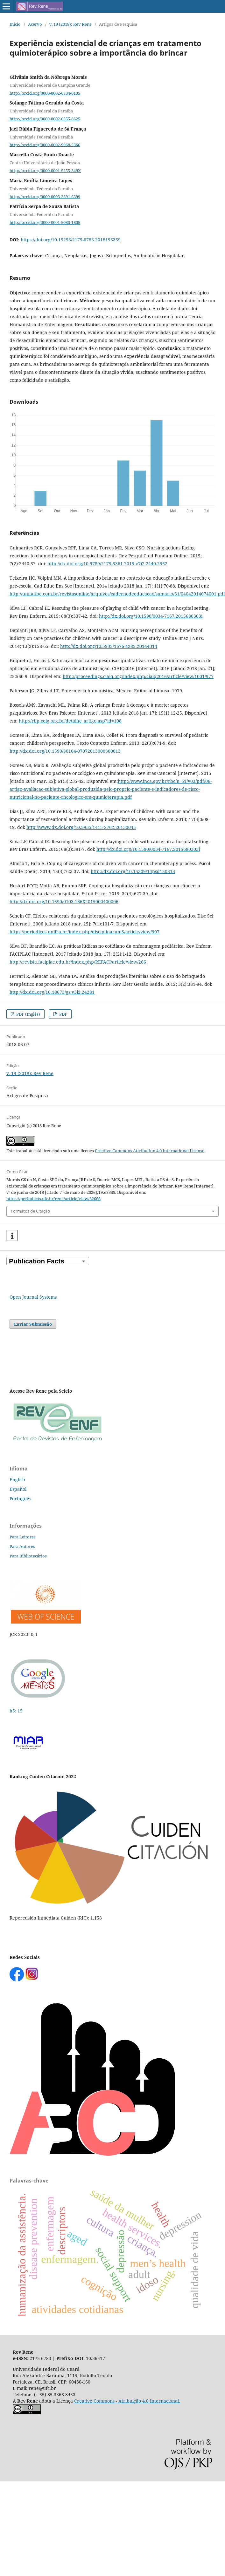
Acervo (35, 24)
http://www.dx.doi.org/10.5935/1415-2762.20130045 (81, 827)
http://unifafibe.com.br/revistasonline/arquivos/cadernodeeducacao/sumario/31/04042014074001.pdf (117, 594)
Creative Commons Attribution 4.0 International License (149, 1150)
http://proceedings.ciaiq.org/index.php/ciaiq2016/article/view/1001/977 (138, 676)
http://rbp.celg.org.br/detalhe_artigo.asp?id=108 (70, 721)
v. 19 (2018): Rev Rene (70, 24)
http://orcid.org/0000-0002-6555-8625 (45, 119)
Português (20, 1499)
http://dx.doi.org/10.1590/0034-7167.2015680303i (150, 616)
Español (18, 1489)
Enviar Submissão (33, 1324)
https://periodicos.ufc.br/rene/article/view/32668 (53, 1198)
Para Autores (22, 1546)
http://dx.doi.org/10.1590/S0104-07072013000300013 (65, 751)
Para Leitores (23, 1537)
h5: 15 (17, 1711)
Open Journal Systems (33, 1297)
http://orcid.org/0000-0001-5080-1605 (45, 222)
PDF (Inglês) (27, 1014)
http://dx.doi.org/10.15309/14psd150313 (133, 871)
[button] (12, 1235)
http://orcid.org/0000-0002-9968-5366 (45, 144)
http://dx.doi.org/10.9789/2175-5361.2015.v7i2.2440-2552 (107, 564)
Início (15, 24)
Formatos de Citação (30, 1211)
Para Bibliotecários (28, 1556)
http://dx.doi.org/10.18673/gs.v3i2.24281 (52, 992)
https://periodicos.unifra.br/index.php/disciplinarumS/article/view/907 (84, 932)
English (17, 1479)
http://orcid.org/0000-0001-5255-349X (45, 170)
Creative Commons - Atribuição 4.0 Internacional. (127, 2401)
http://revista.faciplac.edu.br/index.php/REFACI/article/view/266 (78, 962)
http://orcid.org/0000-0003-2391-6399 (45, 196)
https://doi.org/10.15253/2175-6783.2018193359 (71, 240)
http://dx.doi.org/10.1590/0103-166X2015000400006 (64, 901)
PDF (62, 1014)
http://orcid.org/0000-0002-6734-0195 (45, 93)
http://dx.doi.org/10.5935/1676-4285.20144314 (108, 646)
